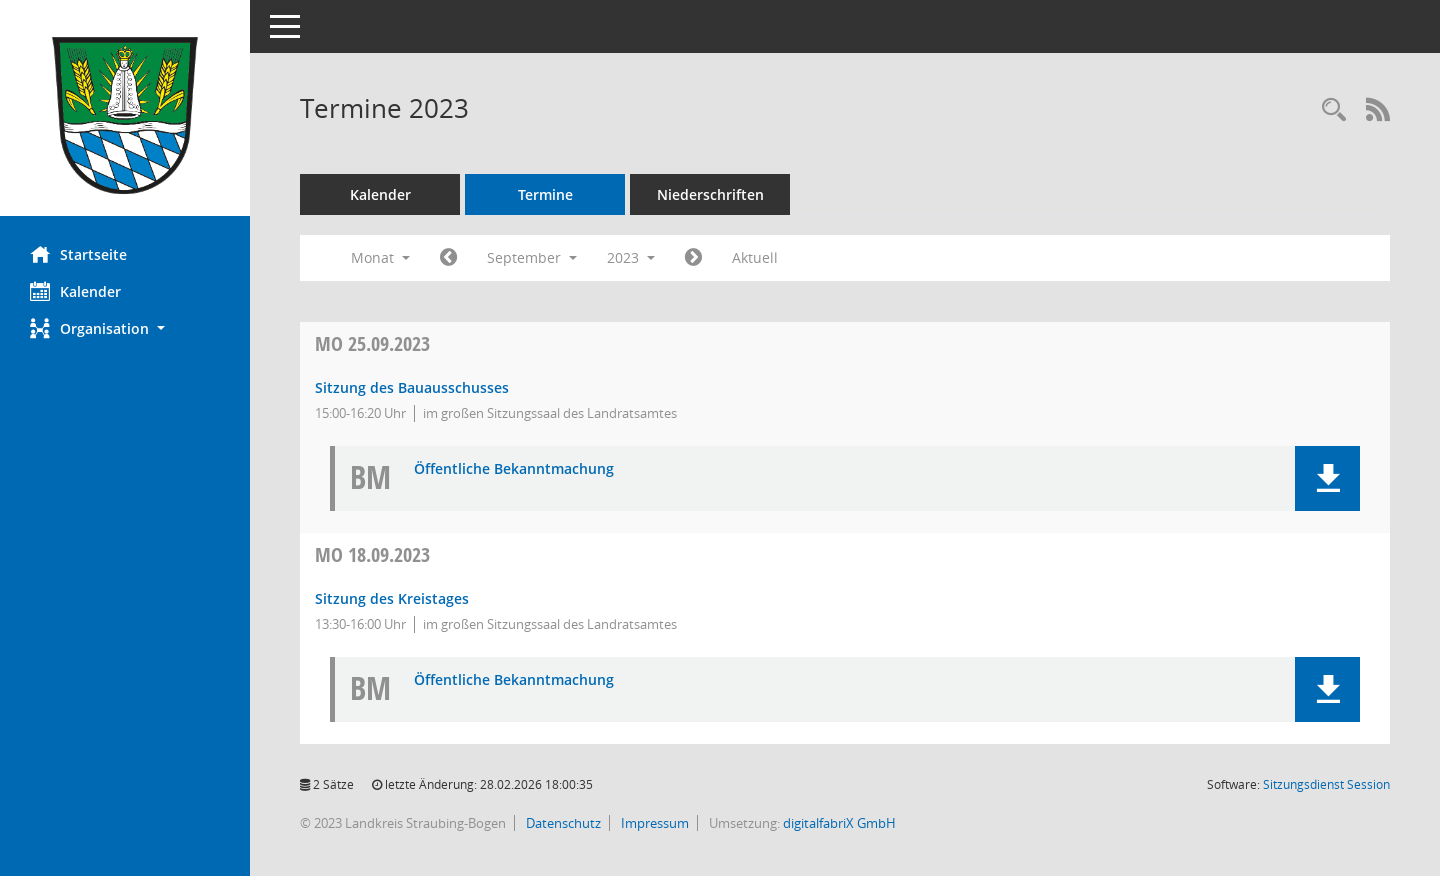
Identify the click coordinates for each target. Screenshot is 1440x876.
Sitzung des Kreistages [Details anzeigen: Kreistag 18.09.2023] (392, 598)
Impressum (653, 823)
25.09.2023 (372, 343)
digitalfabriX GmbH (839, 823)
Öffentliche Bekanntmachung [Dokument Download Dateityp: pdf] (514, 469)
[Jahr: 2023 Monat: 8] (448, 258)
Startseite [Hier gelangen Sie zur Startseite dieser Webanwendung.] (78, 254)
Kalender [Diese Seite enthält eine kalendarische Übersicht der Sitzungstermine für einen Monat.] (75, 291)
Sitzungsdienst (1326, 784)
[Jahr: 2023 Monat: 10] (693, 258)
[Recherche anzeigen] (1334, 110)
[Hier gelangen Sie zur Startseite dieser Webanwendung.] (125, 115)
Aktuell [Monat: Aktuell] (755, 257)
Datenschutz (562, 823)
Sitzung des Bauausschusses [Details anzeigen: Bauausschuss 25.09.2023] (412, 387)
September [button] (532, 257)
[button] (125, 328)
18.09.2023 (372, 554)
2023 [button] (631, 257)
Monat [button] (380, 257)
